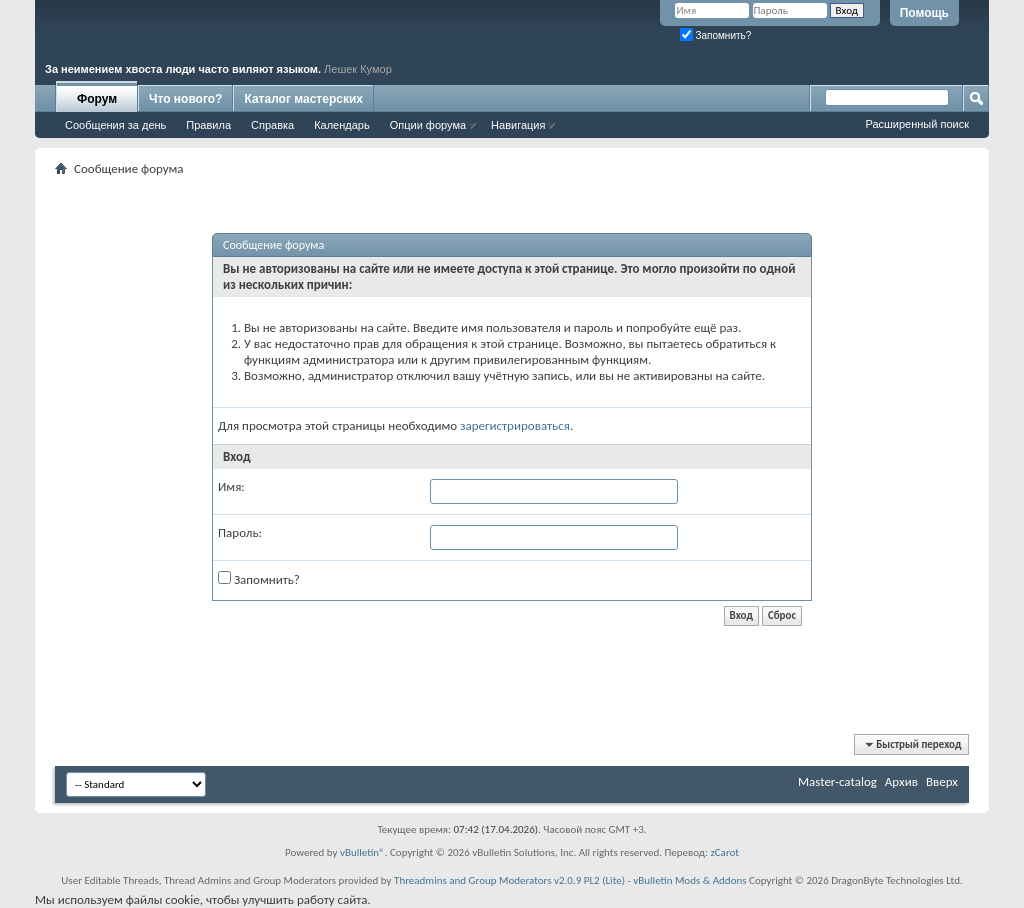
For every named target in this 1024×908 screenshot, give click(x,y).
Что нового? (185, 99)
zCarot (724, 852)
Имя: (231, 486)
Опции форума (428, 125)
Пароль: (240, 532)
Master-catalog (837, 781)
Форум (97, 99)
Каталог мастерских (303, 99)
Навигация (518, 125)
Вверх (942, 781)
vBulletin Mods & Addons (689, 880)
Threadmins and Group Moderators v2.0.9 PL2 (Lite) (509, 880)
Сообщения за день (115, 125)
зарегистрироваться (515, 425)
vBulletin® (362, 852)
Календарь (342, 125)
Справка (272, 125)
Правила (208, 125)
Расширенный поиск (917, 124)
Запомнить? (716, 35)
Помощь (924, 13)
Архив (901, 781)
